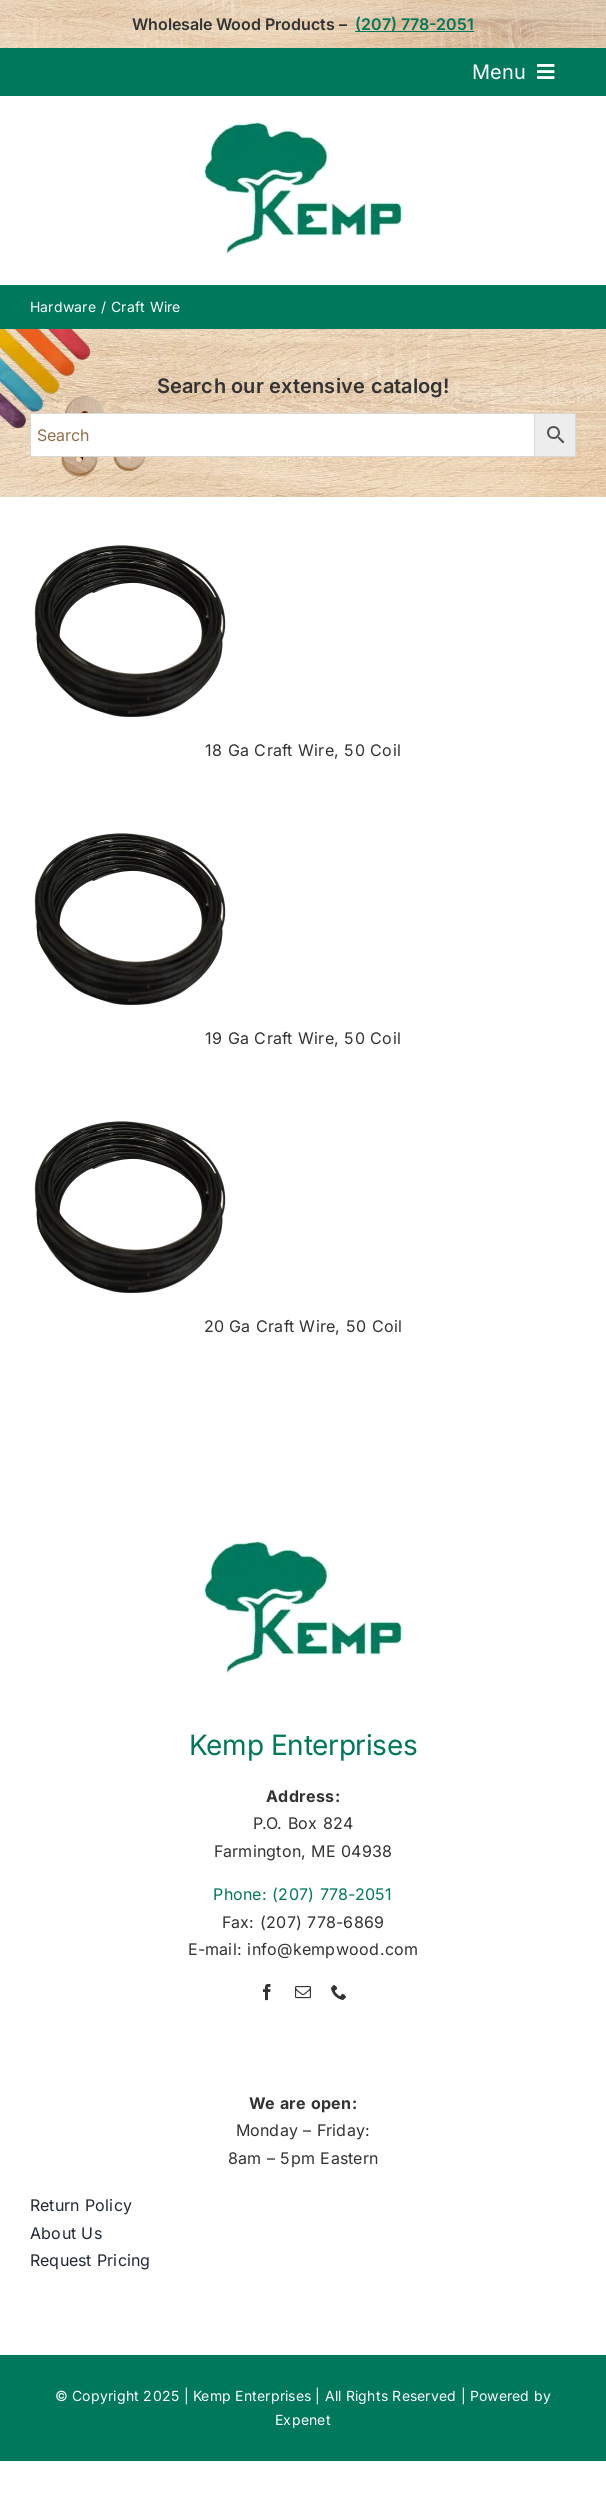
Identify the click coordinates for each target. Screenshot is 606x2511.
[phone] (339, 1992)
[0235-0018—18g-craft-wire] (130, 545)
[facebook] (267, 1992)
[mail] (303, 1992)
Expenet (303, 2419)
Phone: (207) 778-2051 (302, 1894)
